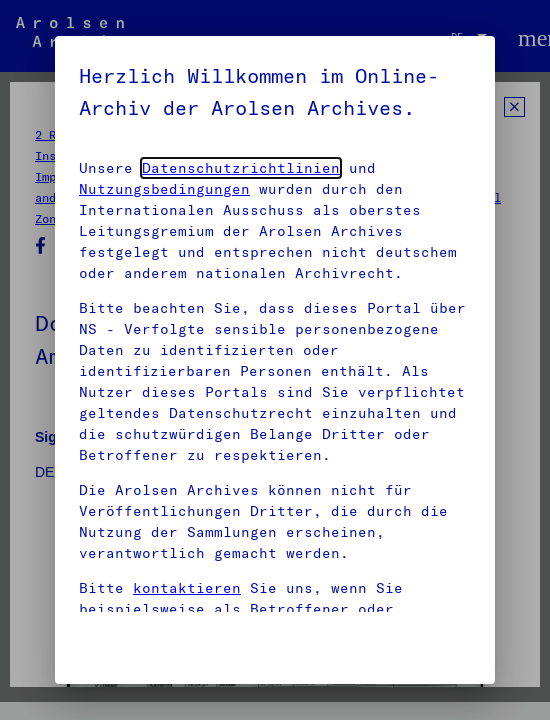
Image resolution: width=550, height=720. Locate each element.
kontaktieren (187, 588)
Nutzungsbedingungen (164, 189)
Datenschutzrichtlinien (241, 168)
